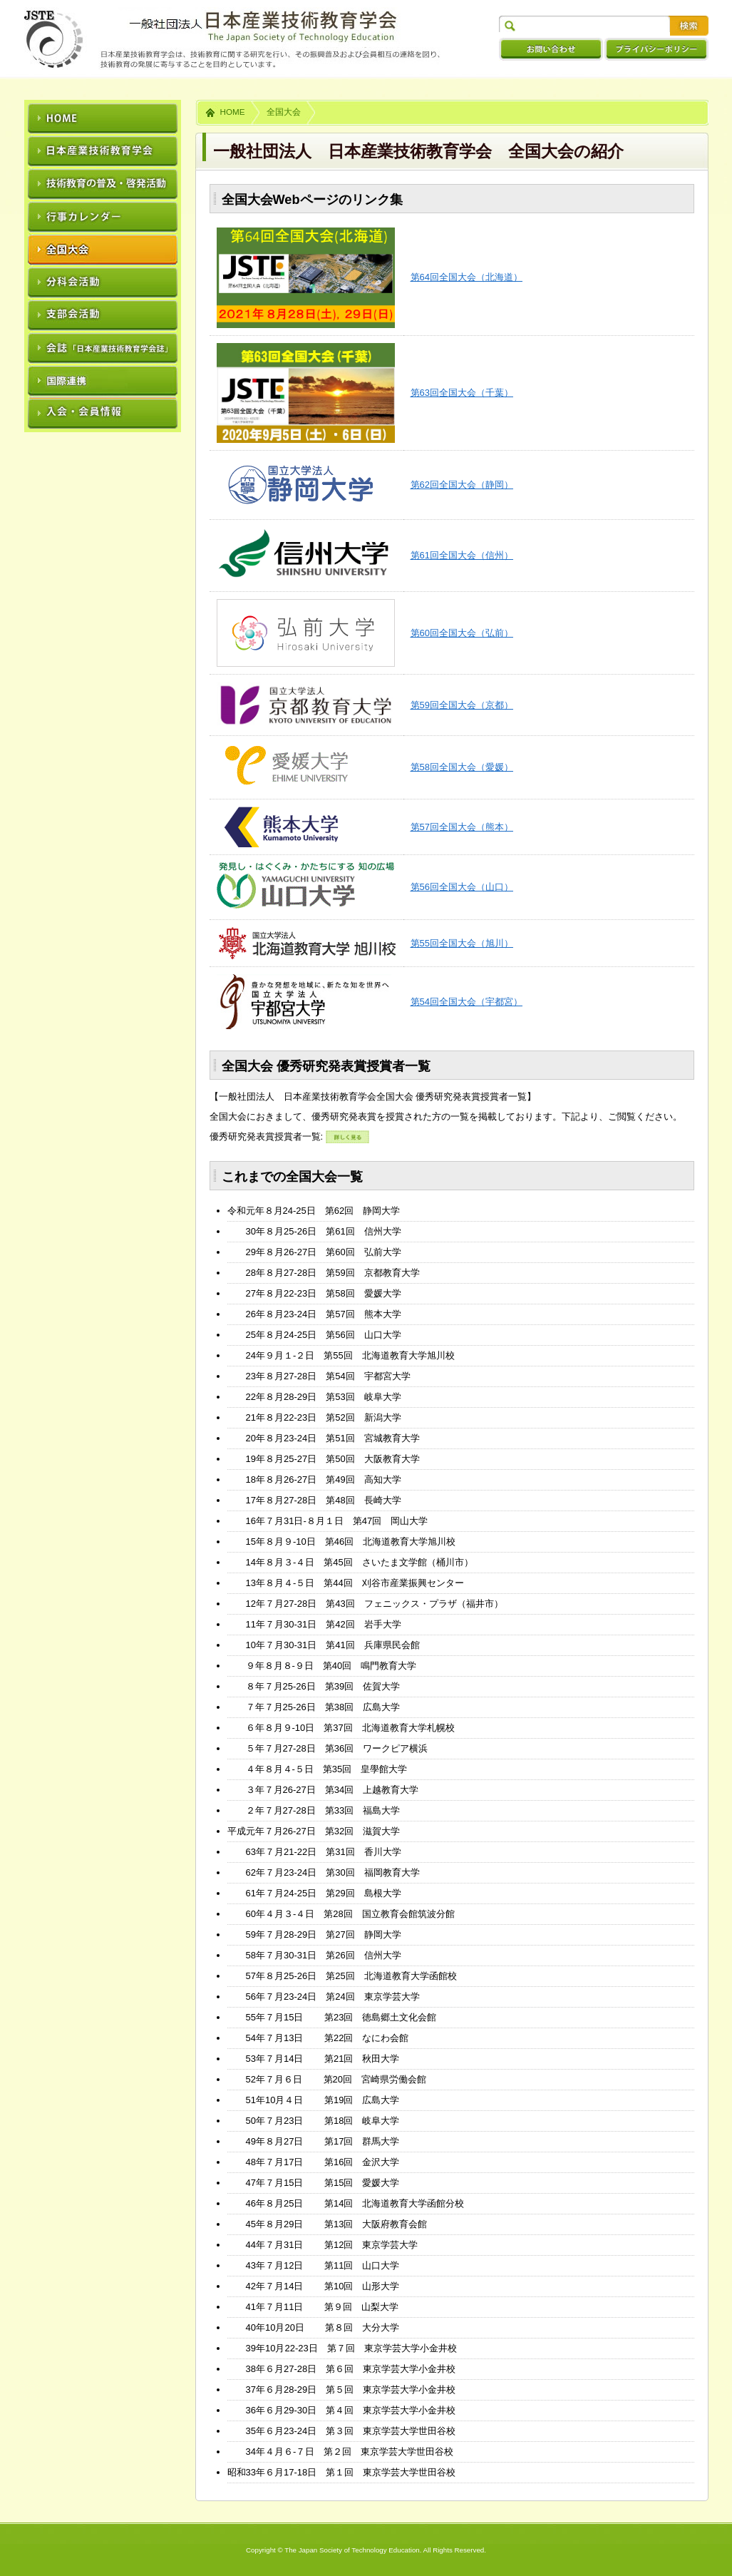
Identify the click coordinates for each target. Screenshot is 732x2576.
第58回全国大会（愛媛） (462, 767)
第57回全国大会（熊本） (462, 827)
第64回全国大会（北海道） (466, 277)
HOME (232, 111)
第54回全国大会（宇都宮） (466, 1001)
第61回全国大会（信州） (462, 555)
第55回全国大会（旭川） (462, 943)
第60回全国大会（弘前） (462, 633)
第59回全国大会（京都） (462, 705)
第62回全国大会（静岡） (462, 484)
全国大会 (284, 111)
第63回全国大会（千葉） (462, 392)
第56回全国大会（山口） (462, 886)
